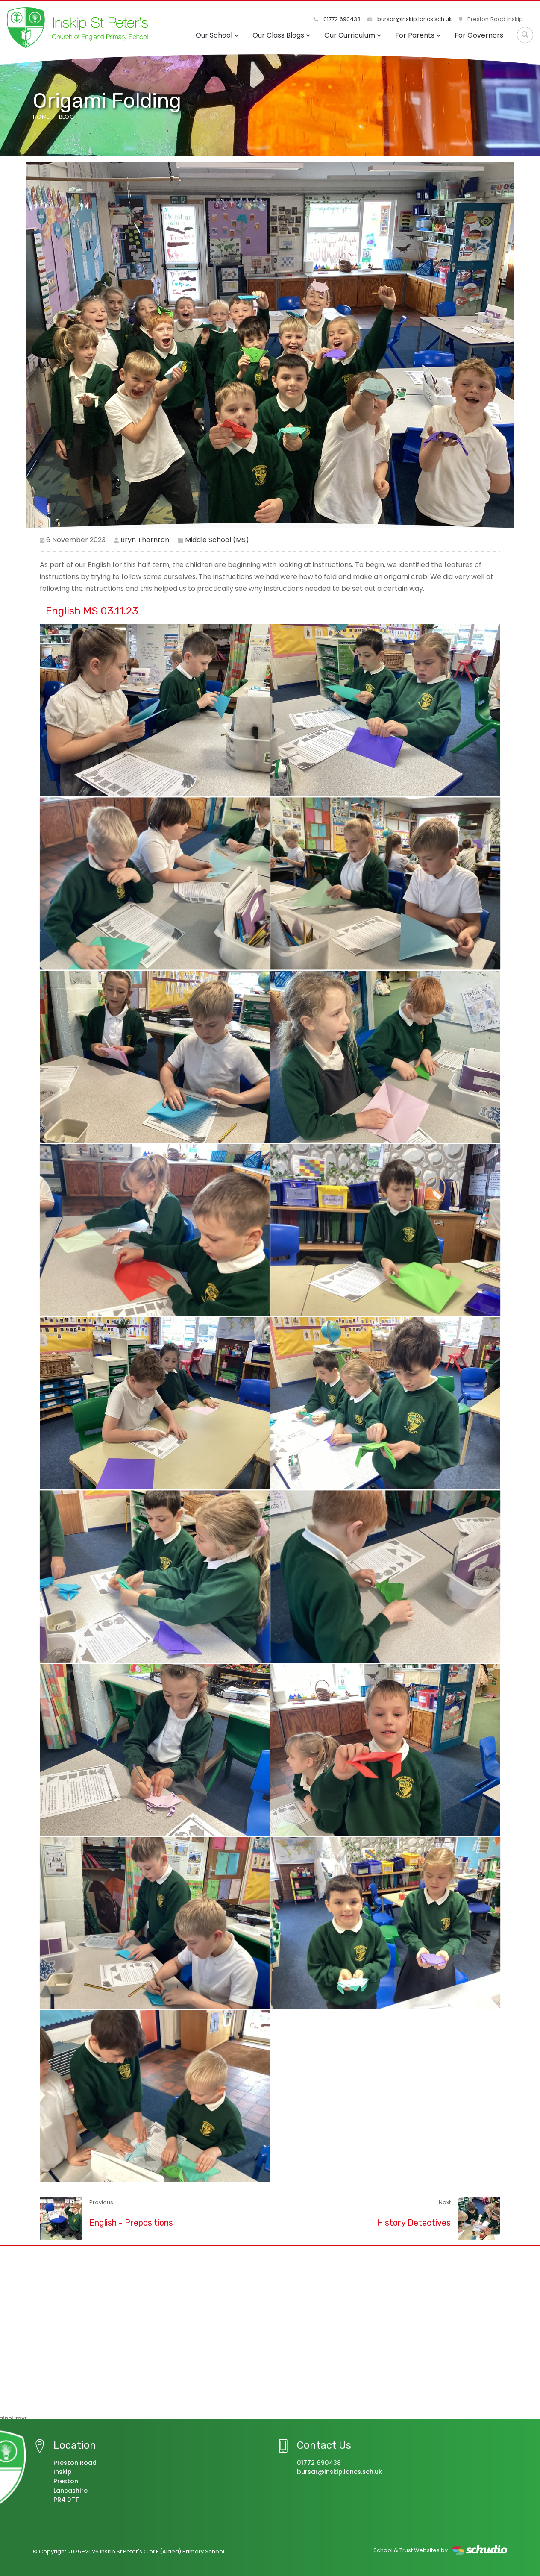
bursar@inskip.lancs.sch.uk (409, 19)
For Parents (418, 35)
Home (41, 116)
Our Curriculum (353, 35)
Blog (66, 116)
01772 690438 (337, 19)
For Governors (479, 35)
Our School (217, 35)
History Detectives (414, 2223)
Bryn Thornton (144, 540)
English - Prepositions (131, 2223)
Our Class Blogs (281, 35)
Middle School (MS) (217, 540)
